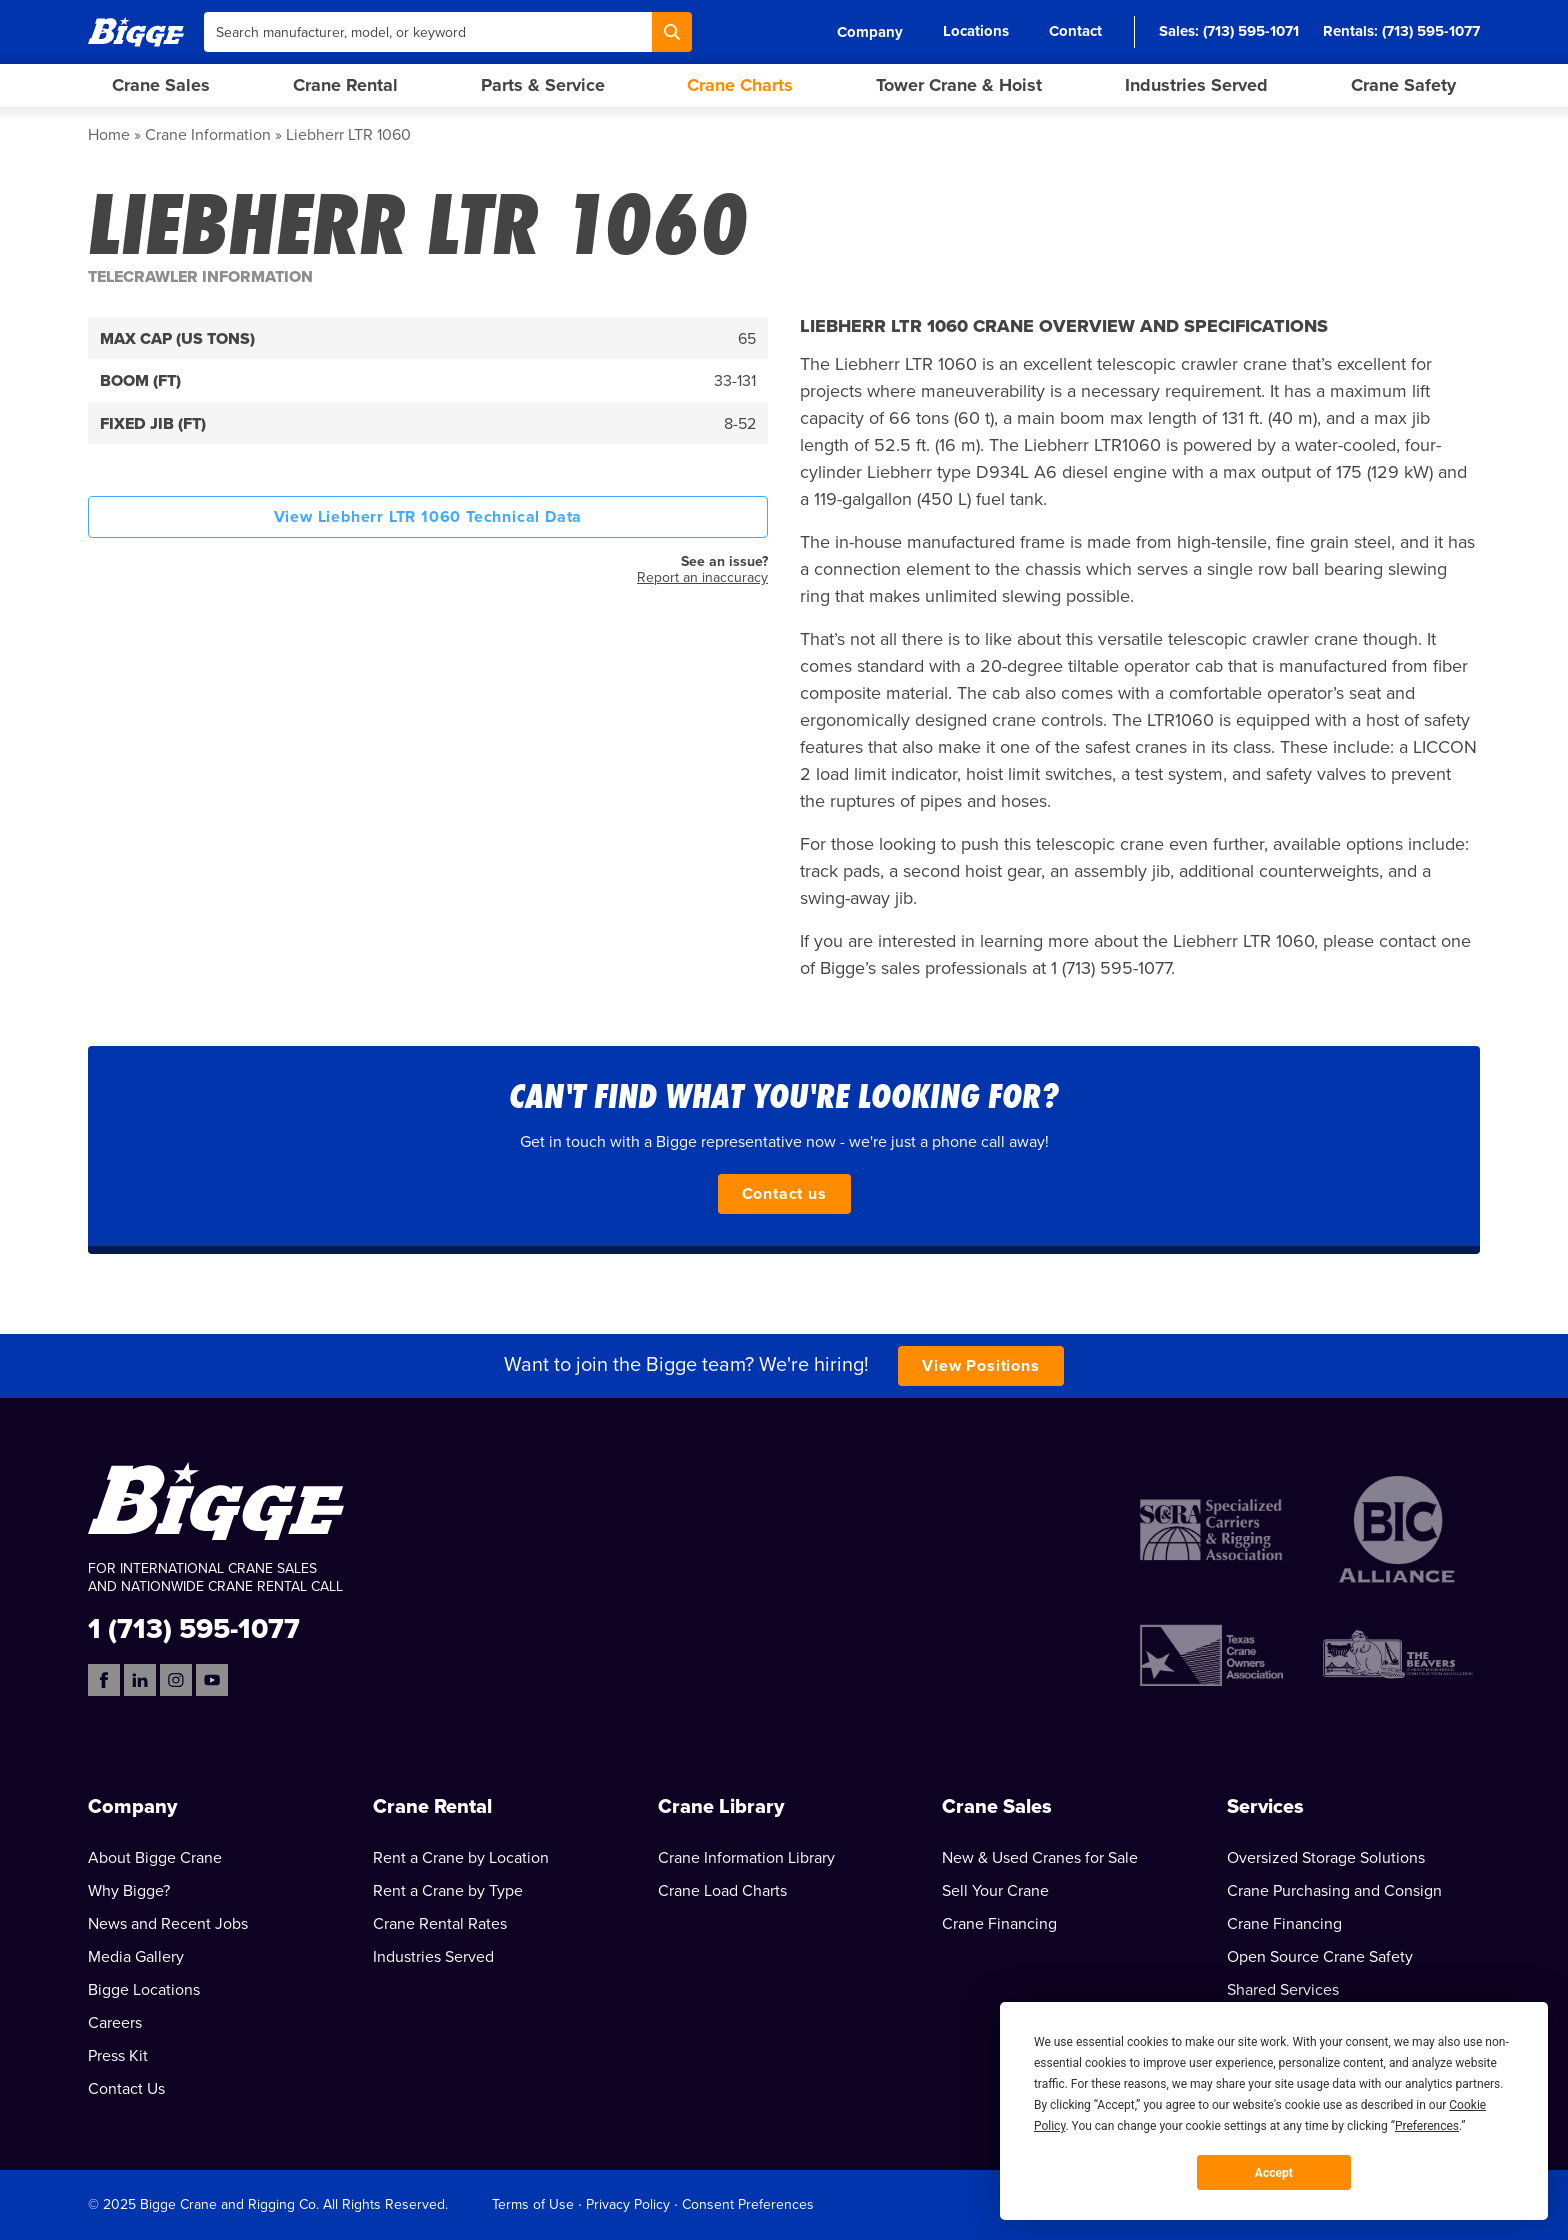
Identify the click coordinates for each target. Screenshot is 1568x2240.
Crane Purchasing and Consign (1334, 1891)
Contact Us (126, 2089)
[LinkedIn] (140, 1680)
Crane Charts (740, 85)
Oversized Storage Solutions (1326, 1858)
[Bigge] (136, 31)
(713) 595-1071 (1251, 31)
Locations (976, 31)
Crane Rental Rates (440, 1924)
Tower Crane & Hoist (959, 85)
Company (870, 32)
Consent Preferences (748, 2204)
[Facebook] (104, 1680)
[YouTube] (212, 1680)
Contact (1075, 31)
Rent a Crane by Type (448, 1891)
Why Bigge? (129, 1891)
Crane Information (208, 135)
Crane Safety (1403, 85)
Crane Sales (161, 85)
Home (109, 135)
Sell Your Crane (995, 1891)
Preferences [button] (1427, 2126)
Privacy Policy (628, 2204)
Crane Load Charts (722, 1891)
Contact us (784, 1194)
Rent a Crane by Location (461, 1858)
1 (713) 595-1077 (194, 1627)
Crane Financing (999, 1924)
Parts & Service (543, 85)
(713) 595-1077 (1431, 31)
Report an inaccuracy (702, 577)
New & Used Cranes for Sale (1040, 1858)
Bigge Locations (144, 1990)
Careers (115, 2023)
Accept (1274, 2173)
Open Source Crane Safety (1320, 1957)
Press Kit (118, 2056)
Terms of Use (533, 2204)
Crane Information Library (746, 1858)
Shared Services (1283, 1990)
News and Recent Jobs (168, 1924)
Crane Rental (345, 85)
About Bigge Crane (155, 1858)
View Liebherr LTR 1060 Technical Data (428, 517)
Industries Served (1196, 85)
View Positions (980, 1366)
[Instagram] (176, 1680)
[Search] (672, 32)
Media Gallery (136, 1957)
